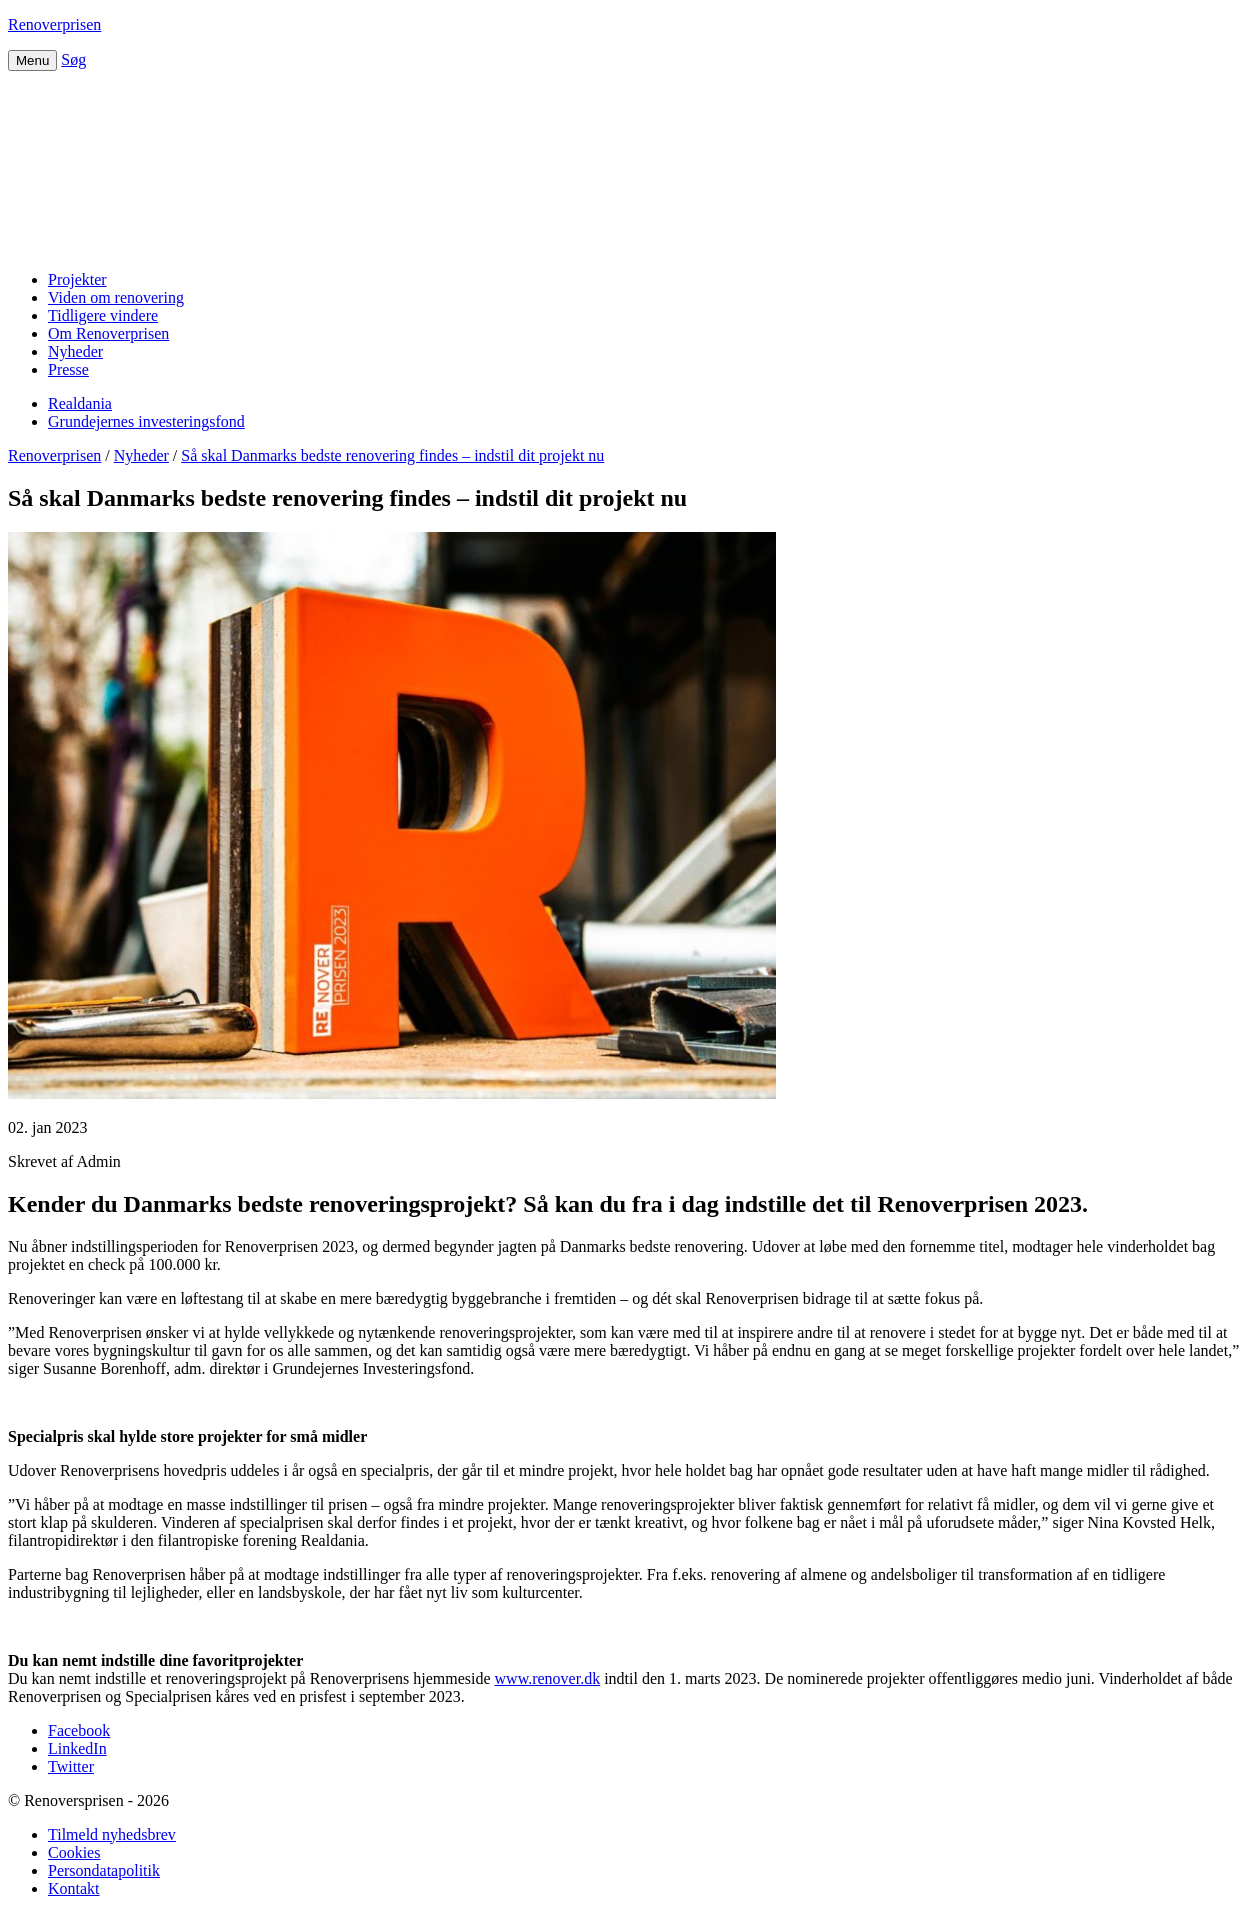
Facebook (79, 1730)
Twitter (71, 1766)
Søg (73, 59)
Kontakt (74, 1888)
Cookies (74, 1852)
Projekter (77, 279)
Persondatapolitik (104, 1870)
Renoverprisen (54, 24)
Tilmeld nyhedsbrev (112, 1834)
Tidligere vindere (103, 315)
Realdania (80, 403)
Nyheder (75, 351)
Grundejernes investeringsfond (146, 421)
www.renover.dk (548, 1678)
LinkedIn (77, 1748)
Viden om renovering (116, 297)
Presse (68, 369)
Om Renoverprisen (108, 333)
